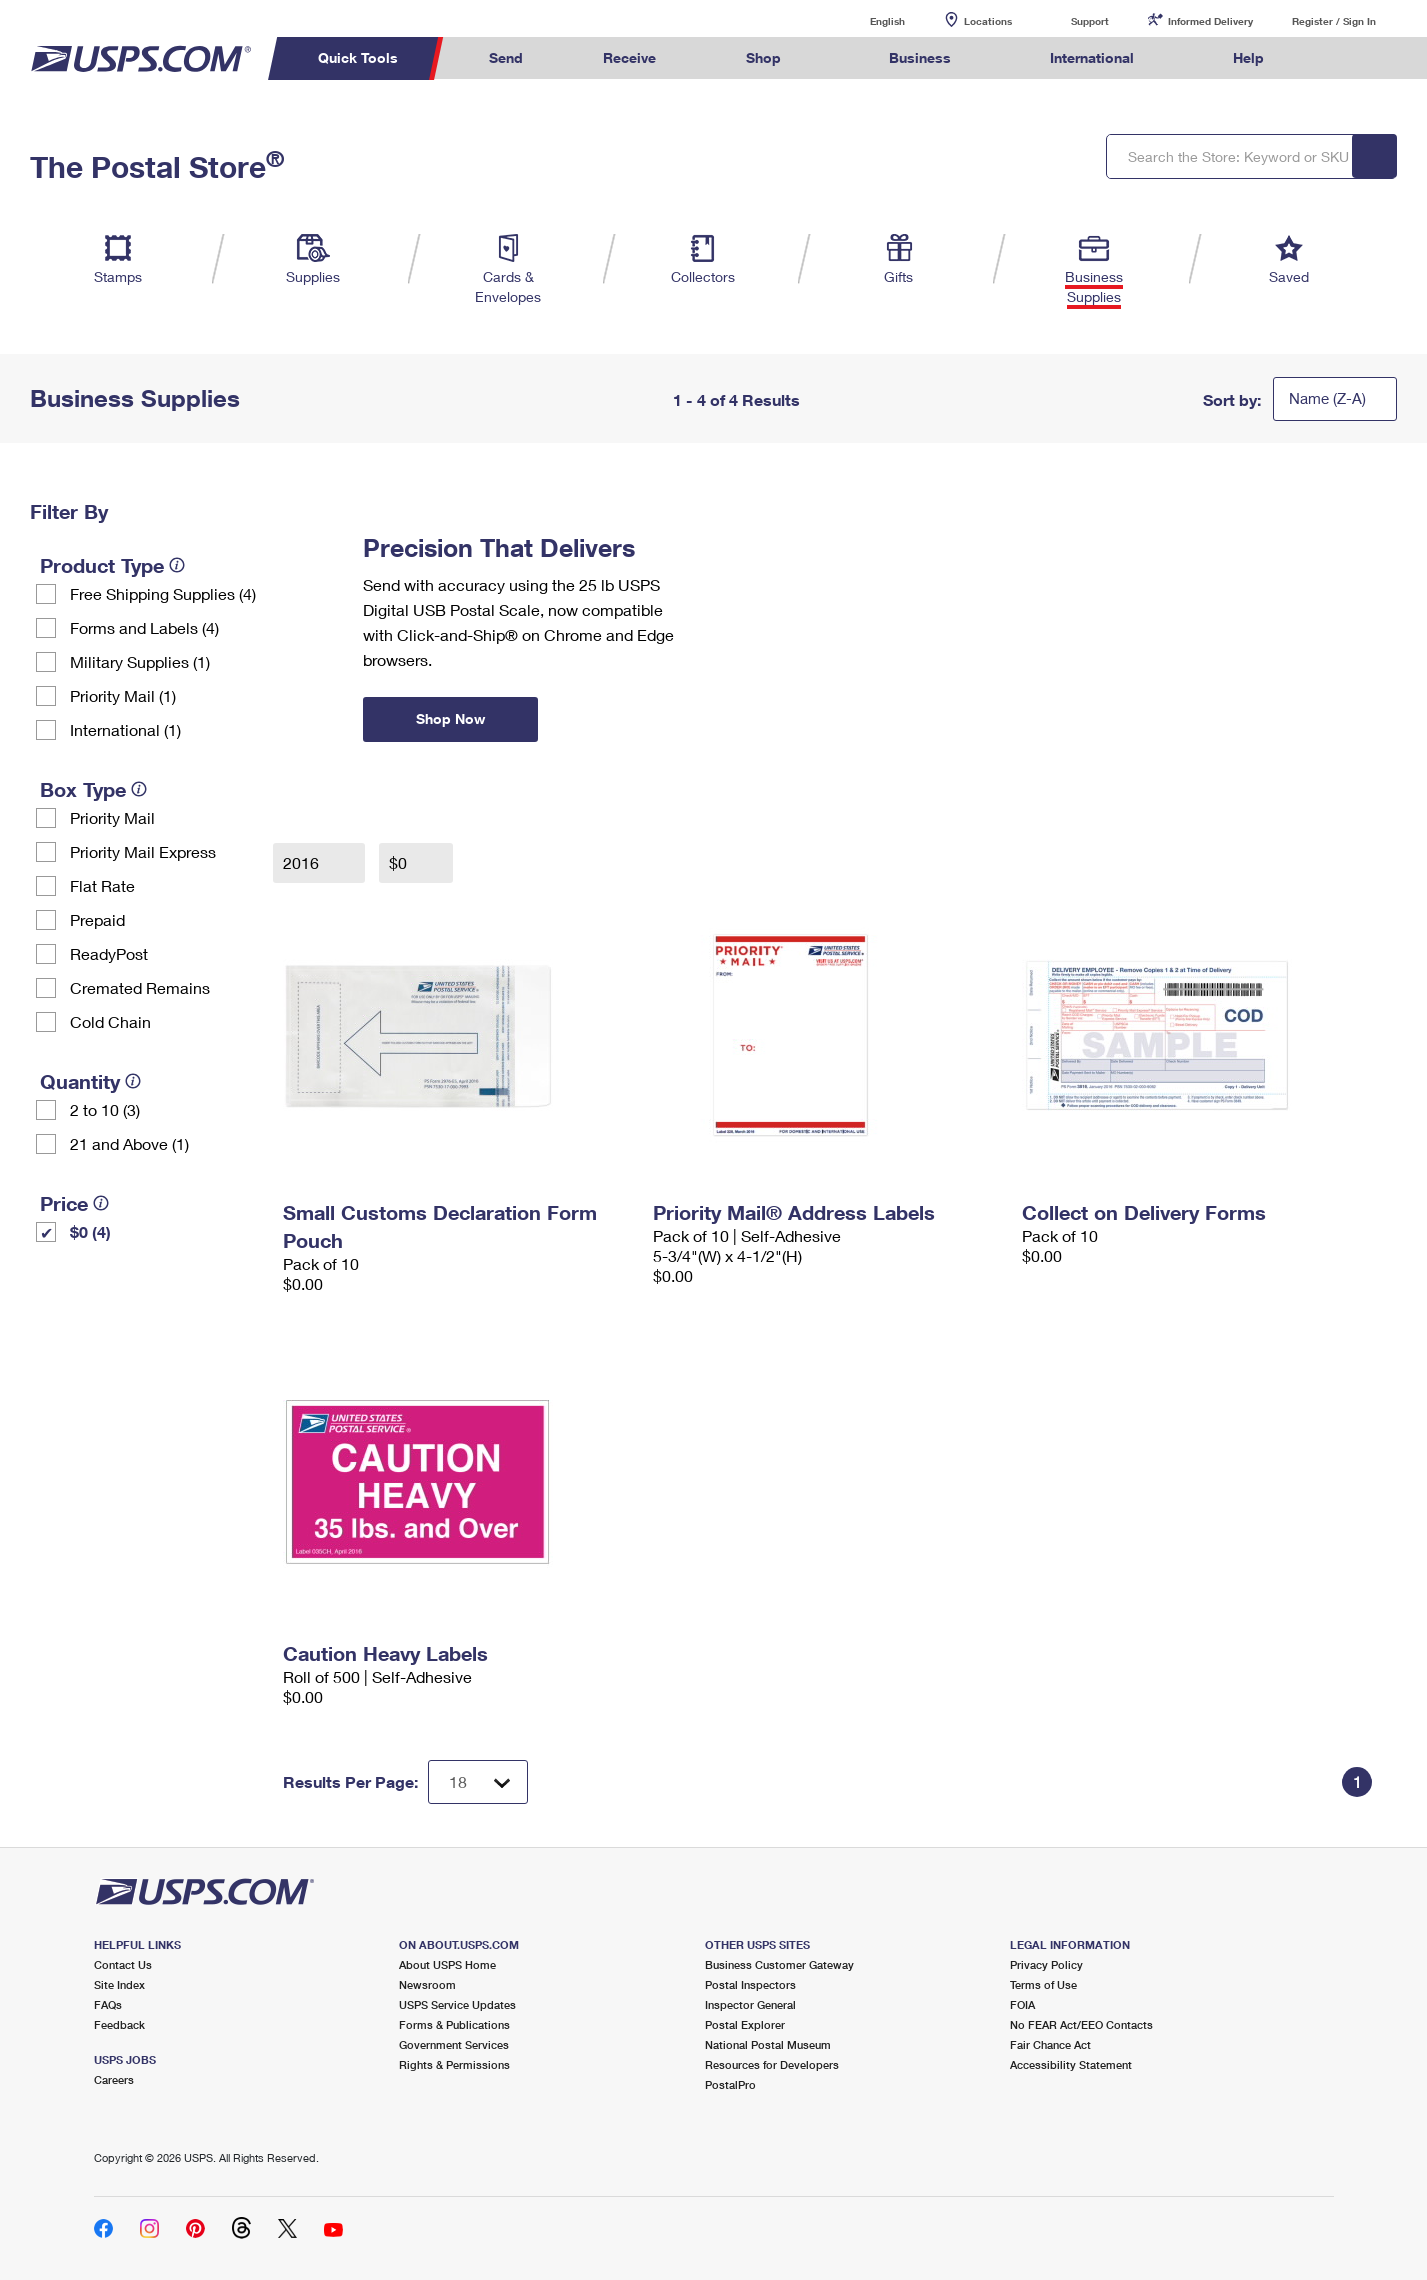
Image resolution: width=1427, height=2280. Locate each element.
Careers (114, 2079)
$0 (400, 862)
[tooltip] (177, 565)
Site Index (119, 1984)
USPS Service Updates (457, 2004)
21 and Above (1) (129, 1143)
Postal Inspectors (750, 1984)
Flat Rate (102, 885)
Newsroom (427, 1984)
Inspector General (750, 2004)
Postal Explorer (745, 2024)
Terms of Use (1043, 1984)
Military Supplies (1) (140, 661)
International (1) (125, 729)
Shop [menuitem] (763, 57)
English (867, 20)
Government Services (454, 2044)
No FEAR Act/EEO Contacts (1081, 2024)
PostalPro (730, 2084)
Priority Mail (112, 817)
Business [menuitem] (920, 57)
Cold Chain (110, 1021)
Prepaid (97, 919)
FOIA (1022, 2004)
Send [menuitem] (506, 57)
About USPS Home (447, 1964)
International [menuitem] (1092, 57)
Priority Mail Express (143, 851)
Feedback (119, 2024)
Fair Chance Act (1050, 2044)
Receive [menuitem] (629, 57)
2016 (303, 862)
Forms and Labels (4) (144, 627)
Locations (988, 21)
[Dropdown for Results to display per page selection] (478, 1782)
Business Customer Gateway (779, 1964)
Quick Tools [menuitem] (358, 57)
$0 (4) (90, 1231)
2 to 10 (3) (105, 1109)
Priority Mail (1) (123, 695)
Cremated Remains (140, 987)
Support (1090, 21)
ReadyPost (109, 953)
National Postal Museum (768, 2044)
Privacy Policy (1046, 1964)
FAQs (108, 2004)
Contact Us (123, 1964)
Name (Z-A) (1327, 398)
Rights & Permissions (454, 2064)
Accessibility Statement (1071, 2064)
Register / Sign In (1334, 21)
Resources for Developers (772, 2064)
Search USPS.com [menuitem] (1342, 58)
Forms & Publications (454, 2024)
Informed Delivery (1210, 21)
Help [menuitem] (1248, 57)
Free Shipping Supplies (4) (163, 593)
